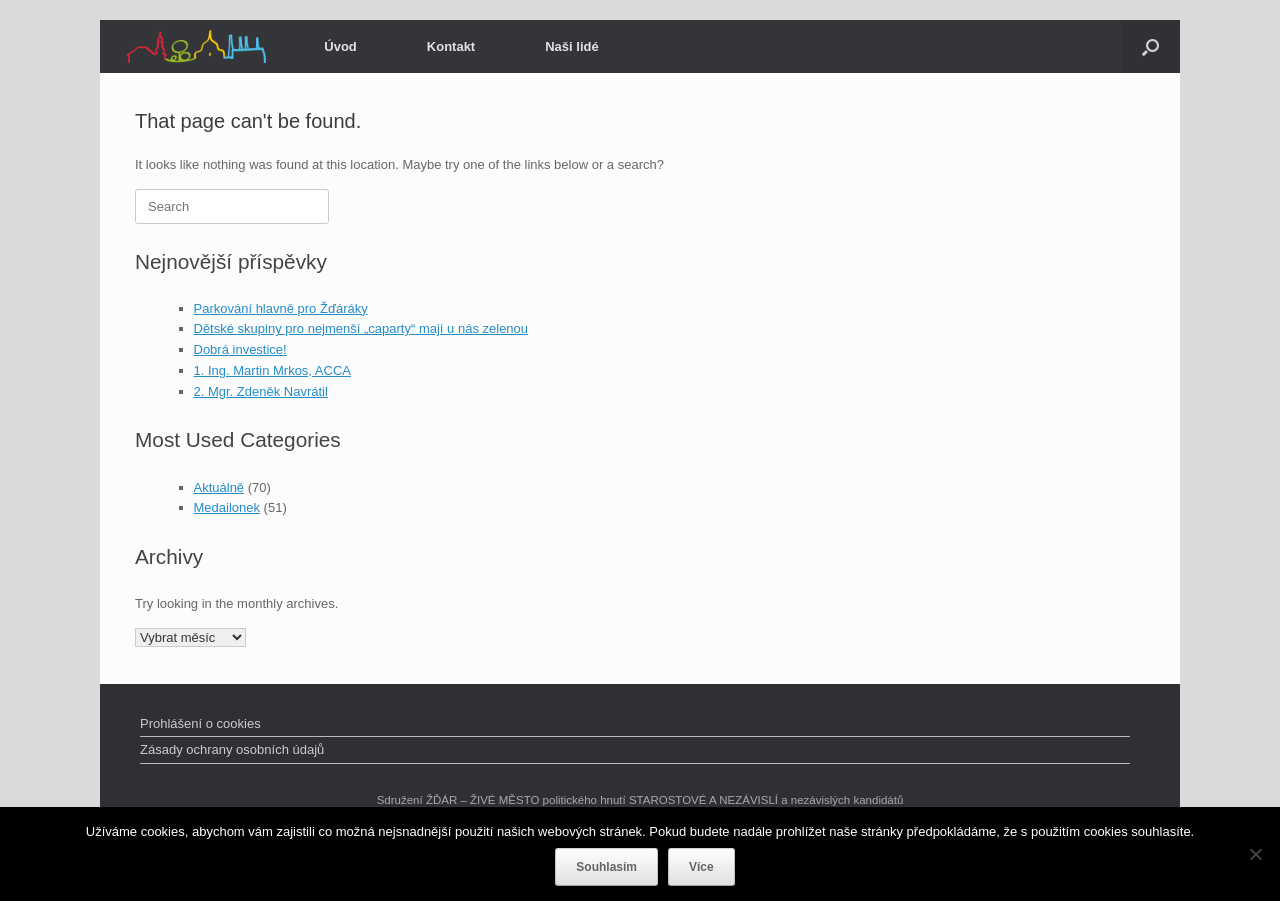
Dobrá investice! (240, 349)
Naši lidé (571, 46)
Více (701, 867)
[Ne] (1255, 854)
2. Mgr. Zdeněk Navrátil (261, 391)
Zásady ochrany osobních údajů (232, 749)
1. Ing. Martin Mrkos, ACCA (273, 370)
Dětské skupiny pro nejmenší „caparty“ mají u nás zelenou (361, 328)
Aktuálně (219, 487)
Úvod (340, 46)
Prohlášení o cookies (200, 723)
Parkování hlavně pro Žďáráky (281, 308)
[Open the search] (1150, 46)
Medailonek (227, 507)
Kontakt (451, 46)
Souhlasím (606, 867)
